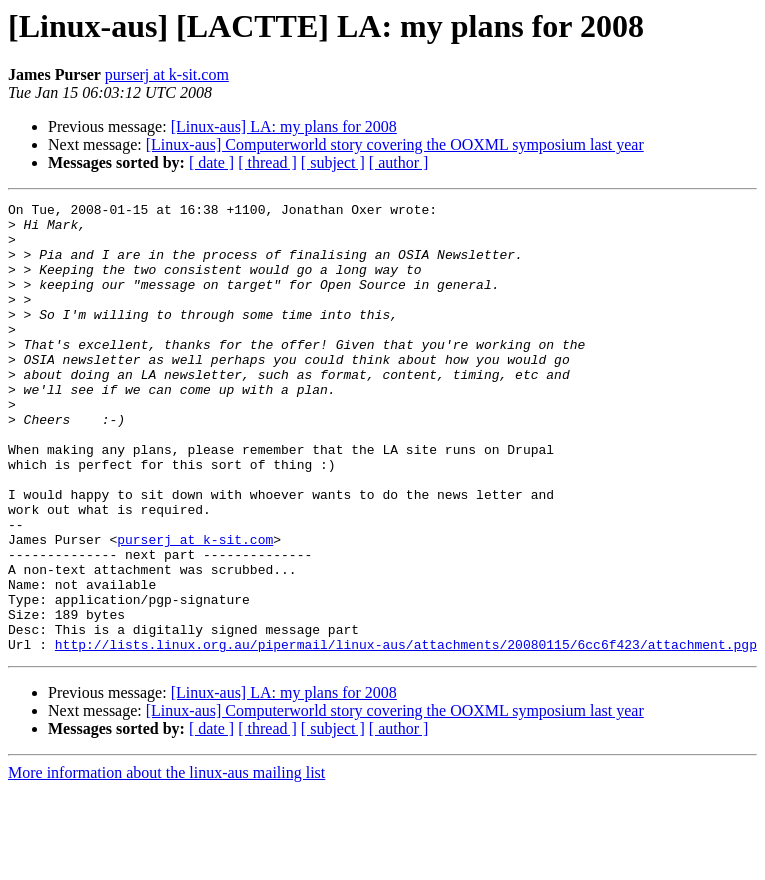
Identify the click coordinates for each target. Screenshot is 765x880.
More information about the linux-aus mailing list (166, 862)
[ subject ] (333, 162)
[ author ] (399, 162)
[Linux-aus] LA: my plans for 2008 (284, 126)
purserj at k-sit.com (167, 74)
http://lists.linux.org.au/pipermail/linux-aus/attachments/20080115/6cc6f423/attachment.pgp (406, 734)
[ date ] (211, 162)
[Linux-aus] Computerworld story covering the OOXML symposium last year (395, 144)
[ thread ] (267, 162)
